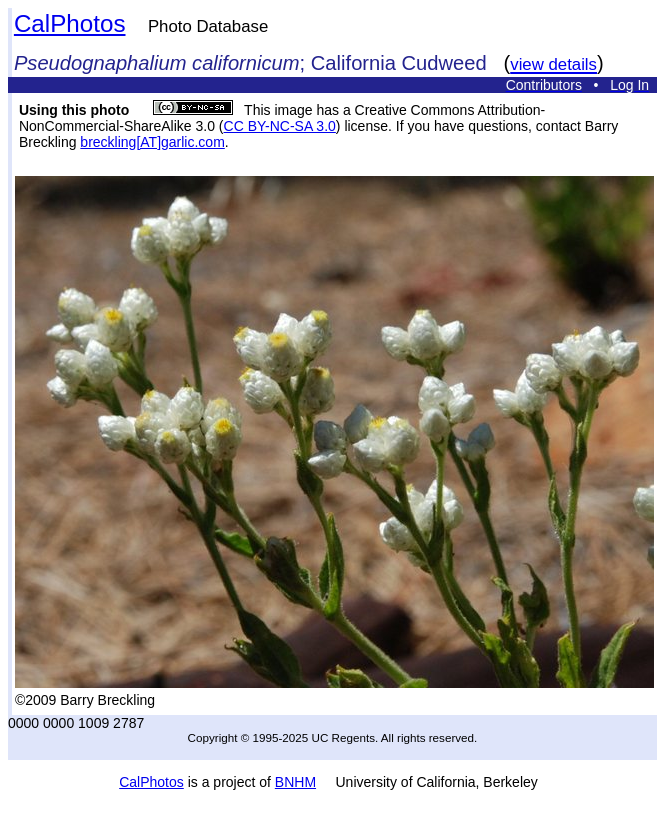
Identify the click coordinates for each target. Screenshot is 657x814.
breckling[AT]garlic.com (152, 142)
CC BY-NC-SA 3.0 (280, 126)
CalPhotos (70, 23)
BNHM (295, 782)
